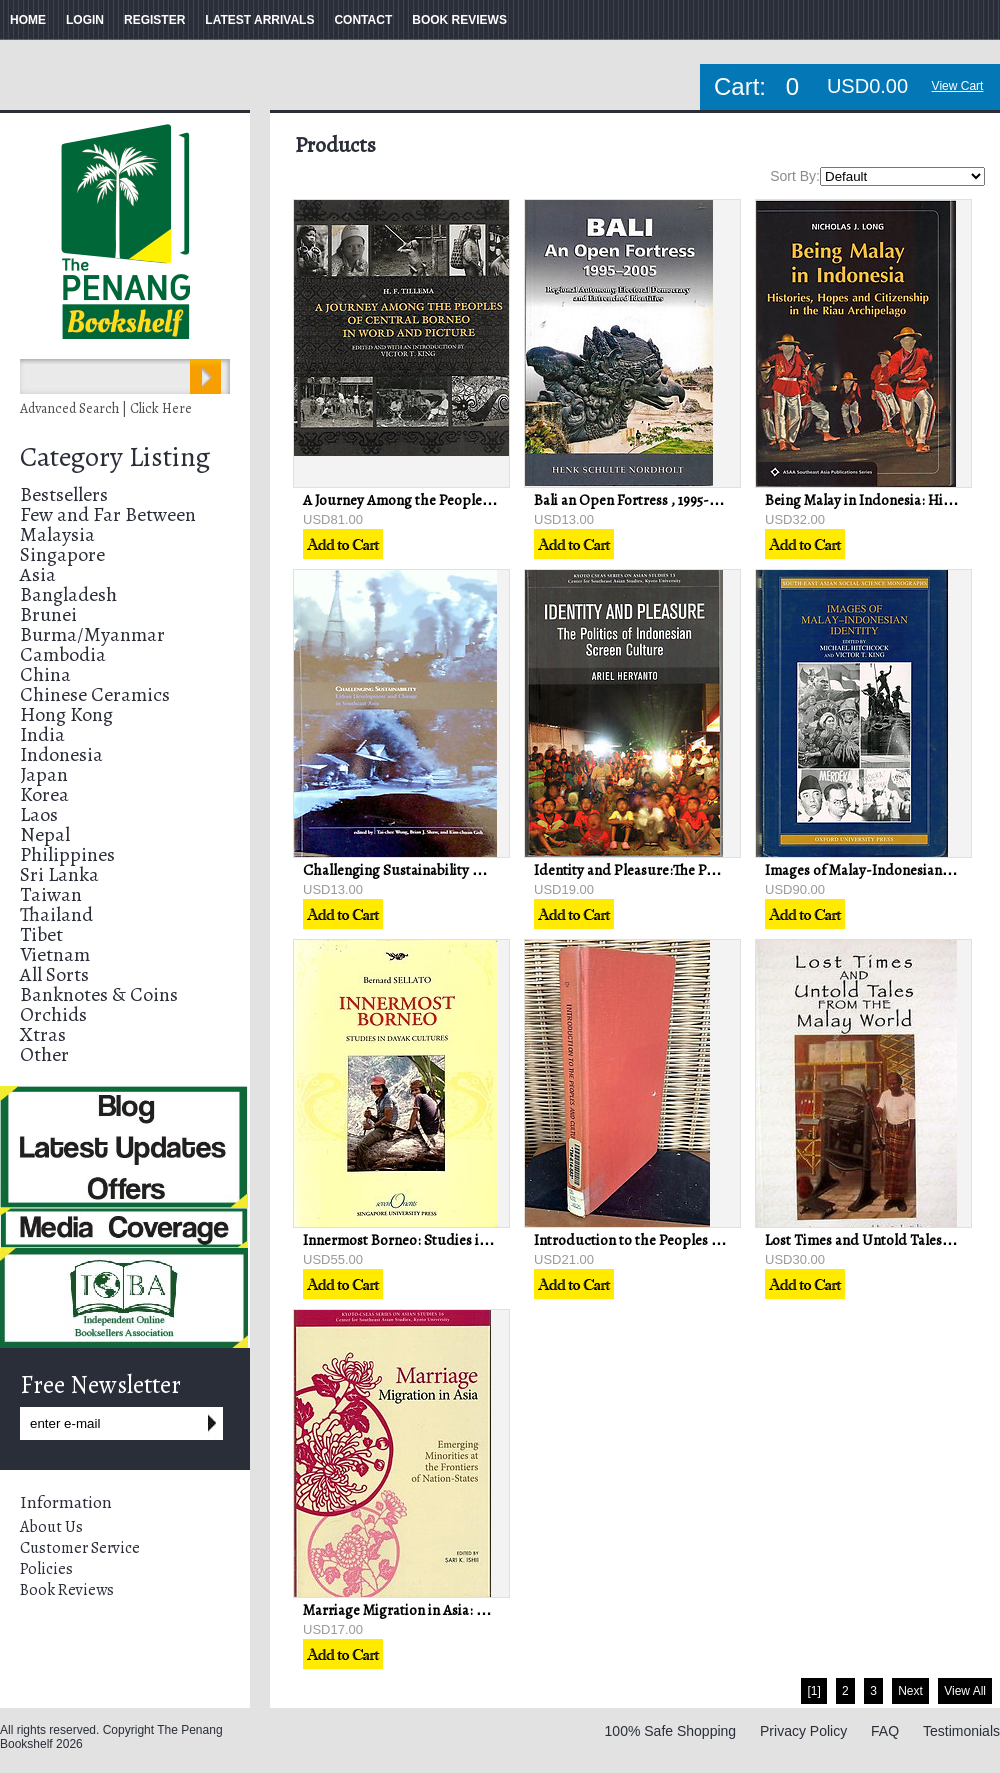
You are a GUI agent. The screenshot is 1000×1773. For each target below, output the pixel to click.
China (45, 674)
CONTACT (363, 20)
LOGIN (85, 20)
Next (910, 1691)
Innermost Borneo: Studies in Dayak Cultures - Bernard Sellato (501, 1240)
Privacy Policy (803, 1731)
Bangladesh (68, 594)
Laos (39, 814)
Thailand (56, 914)
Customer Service (80, 1548)
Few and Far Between (108, 514)
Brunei (48, 614)
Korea (44, 794)
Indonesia (61, 754)
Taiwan (51, 894)
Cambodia (63, 654)
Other (44, 1054)
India (42, 734)
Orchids (53, 1014)
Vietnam (55, 954)
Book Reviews (67, 1590)
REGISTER (154, 20)
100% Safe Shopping (671, 1731)
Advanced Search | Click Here (106, 408)
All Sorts (54, 974)
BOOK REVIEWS (459, 20)
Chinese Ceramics (95, 694)
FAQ (885, 1731)
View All (965, 1691)
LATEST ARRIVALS (259, 20)
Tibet (41, 934)
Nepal (45, 834)
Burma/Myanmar (92, 634)
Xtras (43, 1034)
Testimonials (961, 1731)
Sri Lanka (59, 874)
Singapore (62, 554)
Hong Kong (66, 714)
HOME (28, 20)
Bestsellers (64, 494)
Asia (38, 574)
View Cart (958, 86)
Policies (46, 1569)
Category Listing (115, 457)
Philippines (67, 854)
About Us (51, 1527)
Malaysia (57, 534)
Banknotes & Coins (99, 994)
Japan (44, 774)
